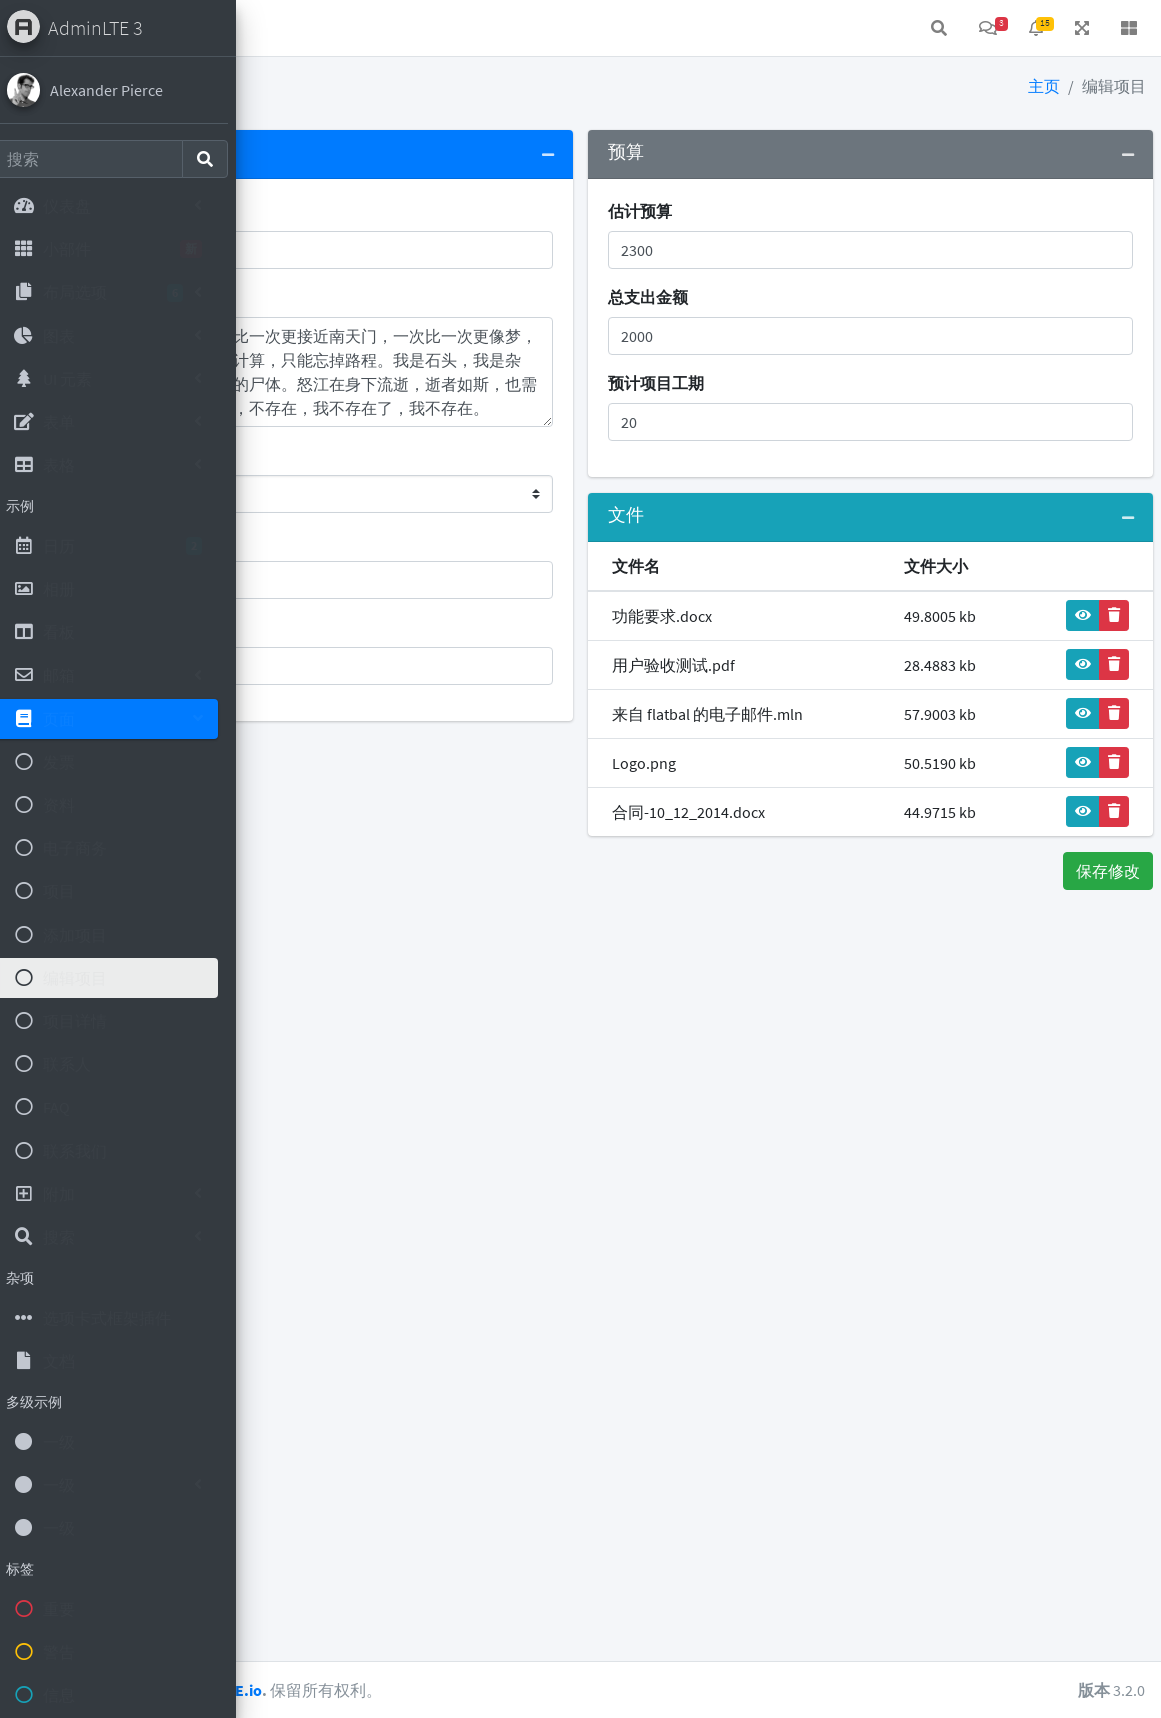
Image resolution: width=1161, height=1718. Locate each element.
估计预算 (765, 211)
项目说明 (310, 297)
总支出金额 (773, 297)
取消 (287, 871)
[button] (281, 28)
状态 (294, 455)
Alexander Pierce (120, 90)
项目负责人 (318, 627)
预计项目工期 (781, 383)
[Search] (102, 159)
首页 (336, 28)
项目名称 (310, 211)
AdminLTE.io (468, 1690)
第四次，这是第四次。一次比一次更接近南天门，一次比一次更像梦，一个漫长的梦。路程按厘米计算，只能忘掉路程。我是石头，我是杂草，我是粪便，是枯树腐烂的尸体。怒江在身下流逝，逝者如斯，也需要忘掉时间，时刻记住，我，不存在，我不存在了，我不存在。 (478, 372)
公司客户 (310, 541)
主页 (1044, 86)
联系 (400, 28)
